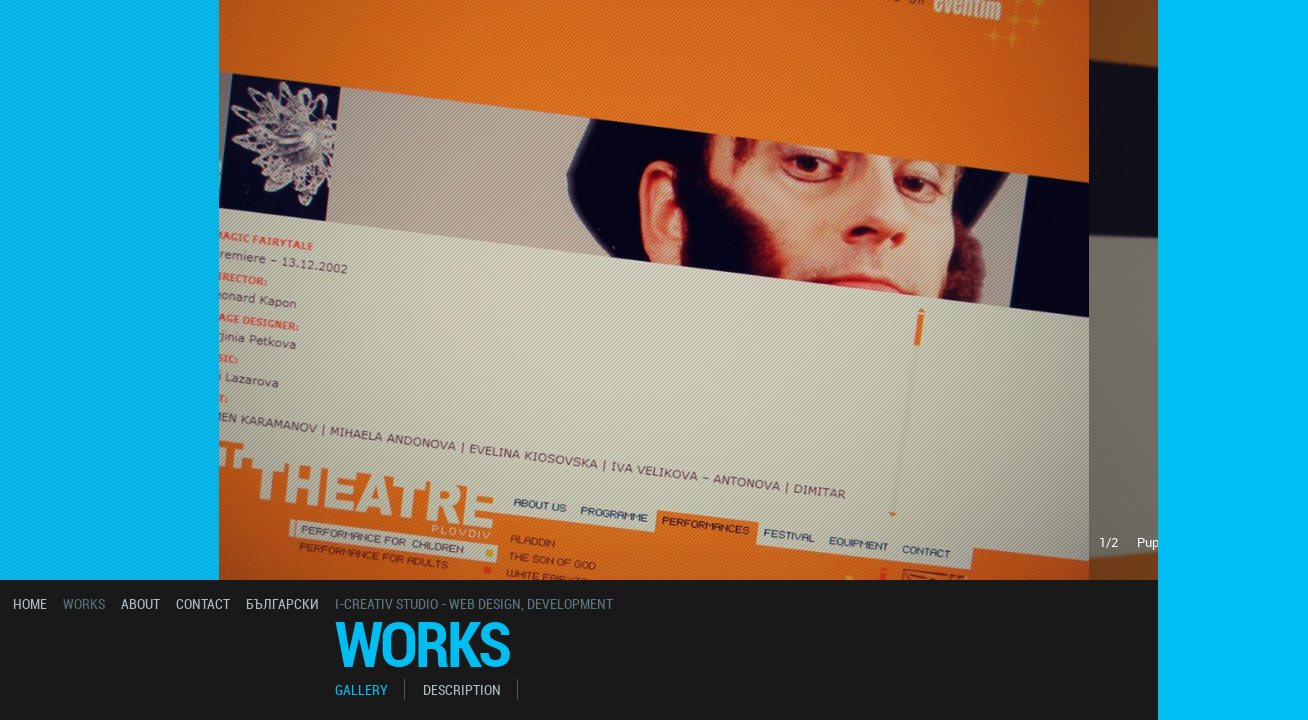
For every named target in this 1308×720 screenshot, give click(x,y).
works (84, 603)
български (282, 603)
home (30, 603)
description (462, 689)
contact (203, 603)
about (140, 603)
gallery (361, 689)
